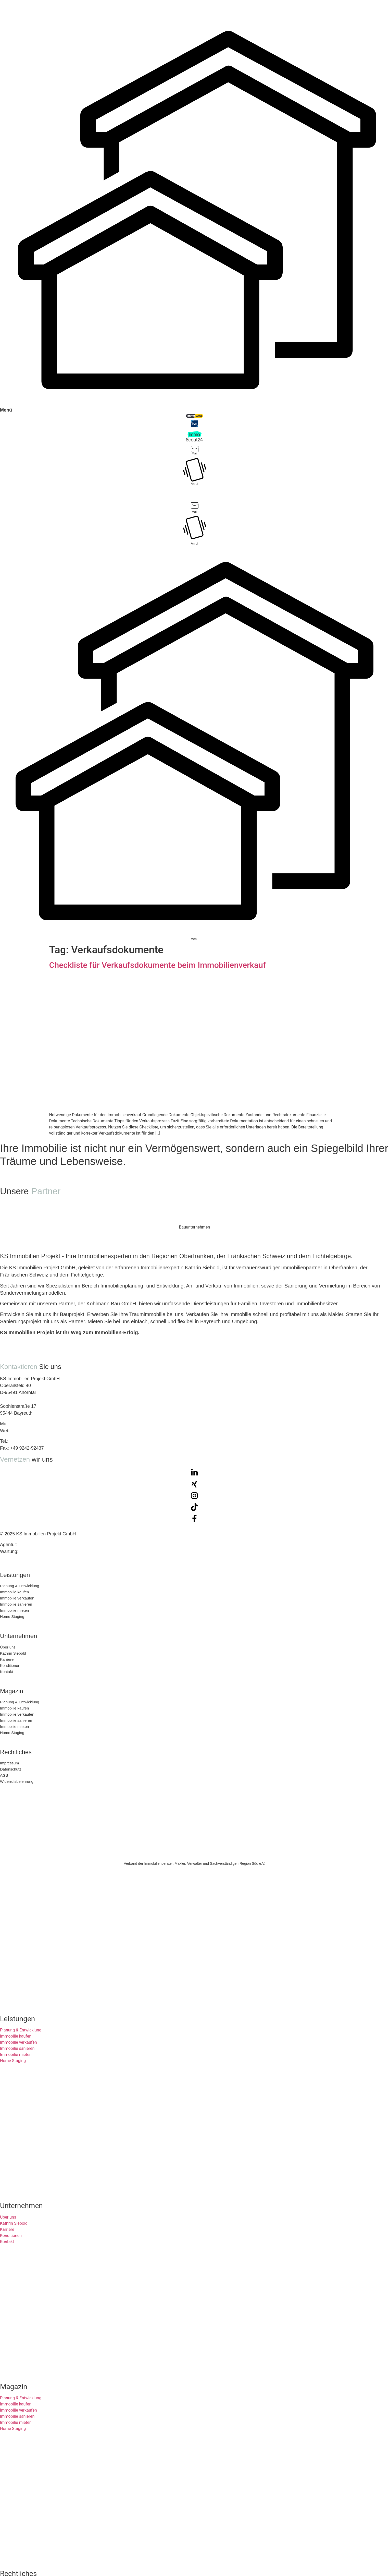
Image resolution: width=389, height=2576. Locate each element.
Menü (194, 939)
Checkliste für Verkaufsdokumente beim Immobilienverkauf (157, 965)
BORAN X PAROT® (39, 1544)
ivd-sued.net (194, 1869)
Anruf (194, 484)
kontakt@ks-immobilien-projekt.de (45, 1423)
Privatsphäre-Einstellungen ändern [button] (194, 1793)
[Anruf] (194, 479)
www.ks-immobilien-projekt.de (42, 1430)
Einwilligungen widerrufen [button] (194, 1805)
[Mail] (194, 449)
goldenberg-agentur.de (43, 1551)
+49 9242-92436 (26, 1441)
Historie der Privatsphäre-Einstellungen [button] (194, 1799)
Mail (194, 453)
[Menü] (194, 933)
